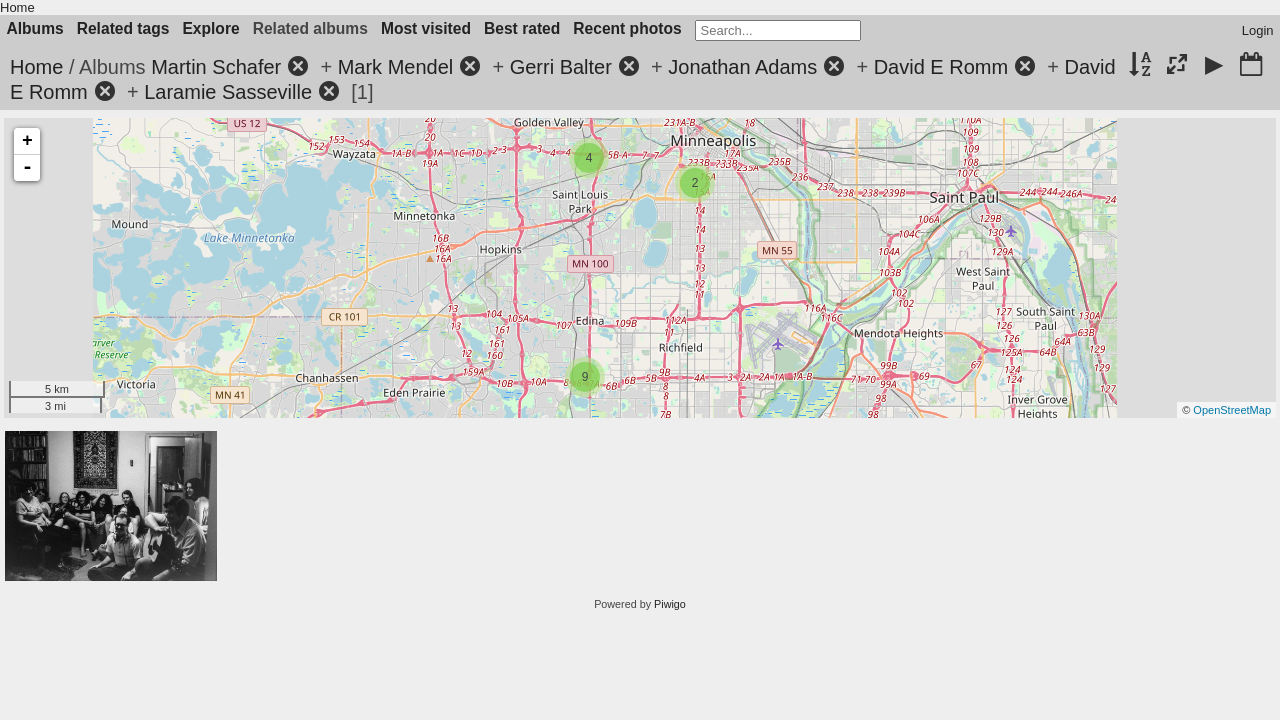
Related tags (123, 28)
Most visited (426, 28)
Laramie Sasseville (228, 92)
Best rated (522, 28)
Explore (210, 28)
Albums (35, 28)
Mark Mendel (396, 67)
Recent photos (627, 28)
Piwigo (670, 604)
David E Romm (941, 67)
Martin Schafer (216, 67)
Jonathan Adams (742, 67)
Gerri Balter (561, 67)
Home (17, 7)
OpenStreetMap (1232, 410)
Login (1258, 30)
